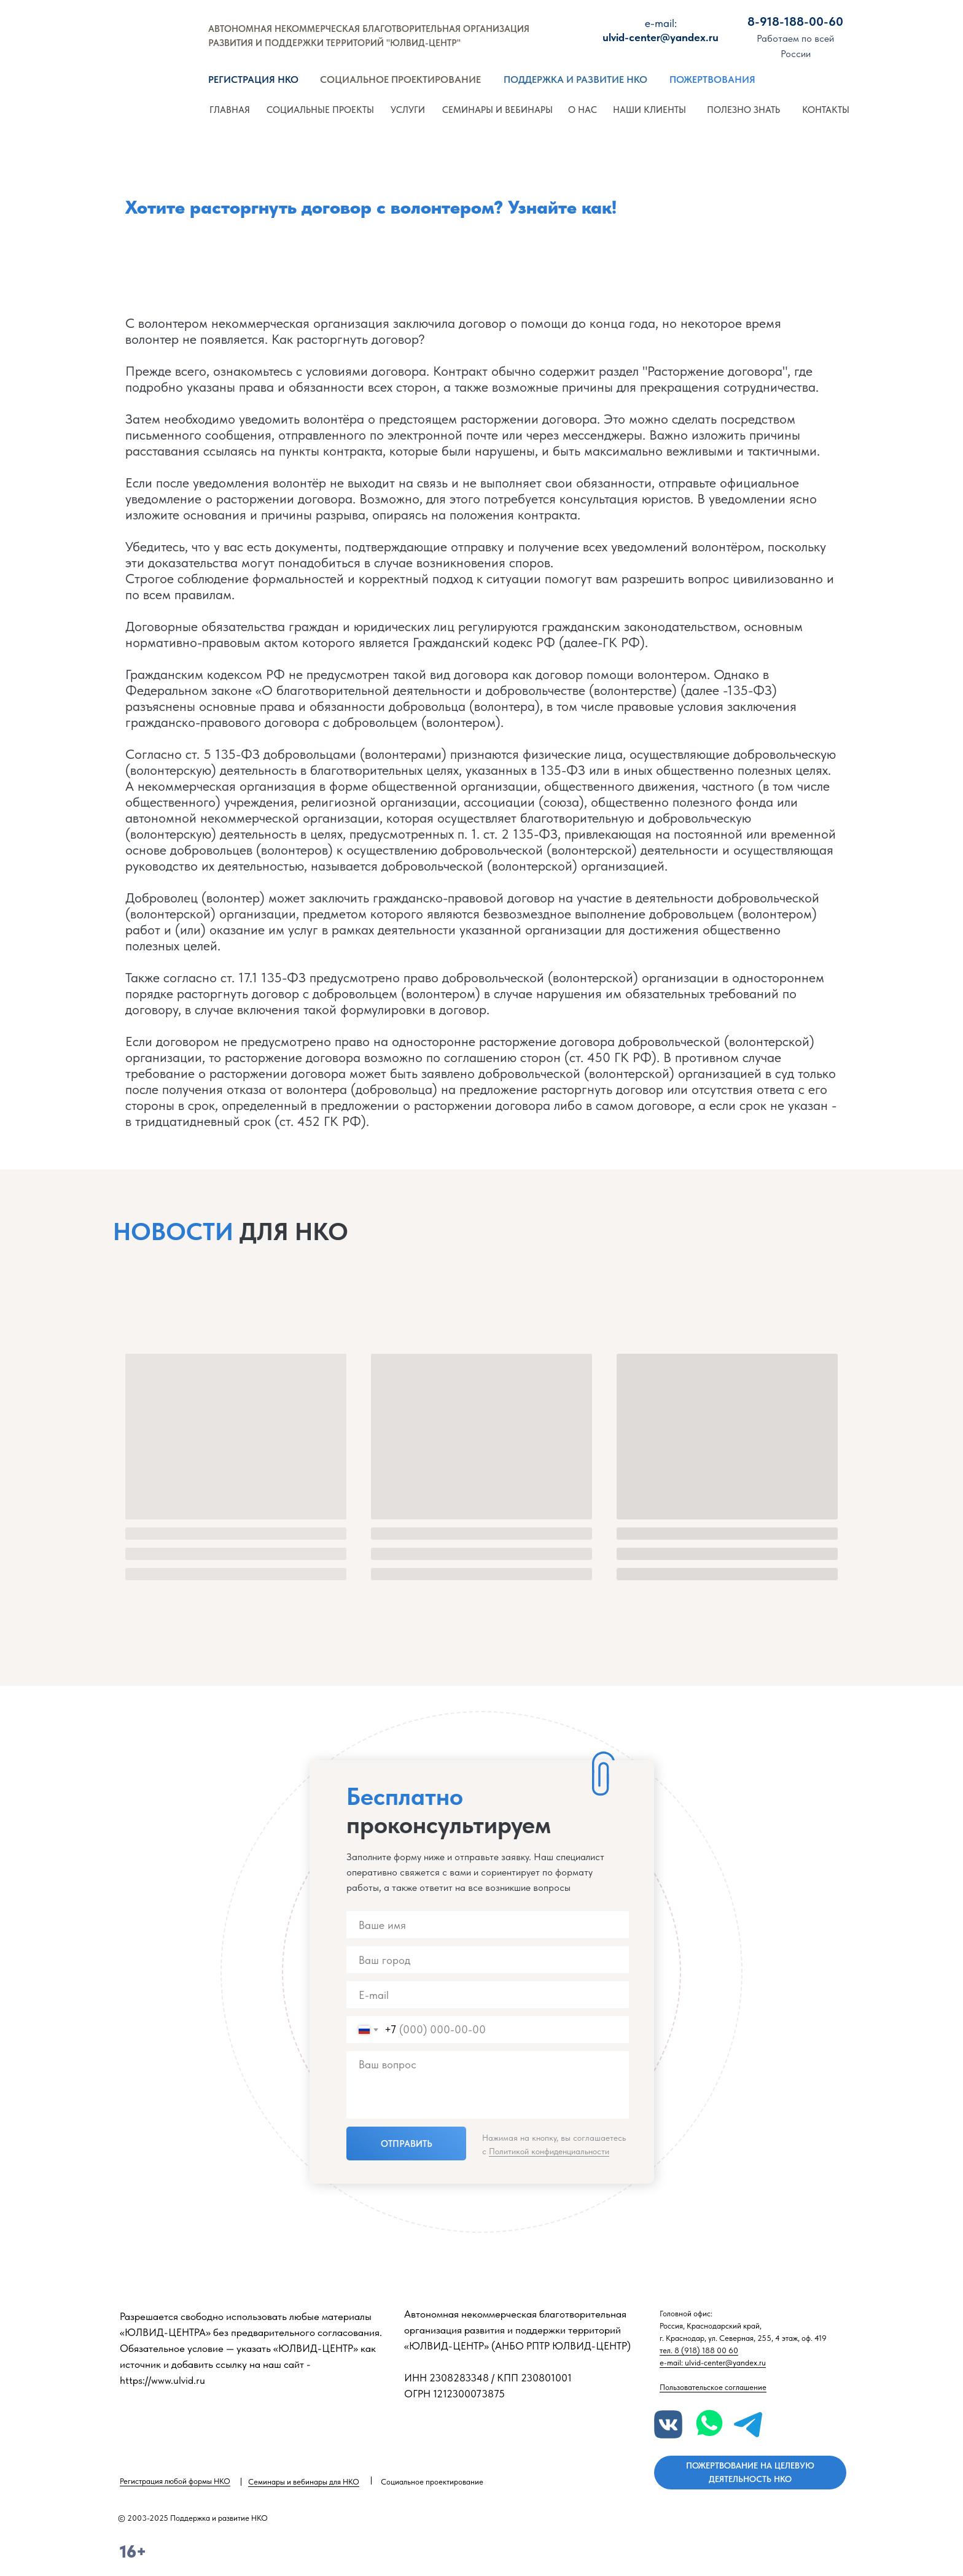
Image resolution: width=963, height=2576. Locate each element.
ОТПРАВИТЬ (406, 2143)
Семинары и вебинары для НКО (303, 2481)
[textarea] (487, 2085)
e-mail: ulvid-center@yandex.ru (713, 2362)
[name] (487, 1924)
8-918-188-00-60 (795, 21)
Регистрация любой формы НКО (175, 2481)
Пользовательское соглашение (713, 2387)
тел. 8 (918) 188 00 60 (699, 2350)
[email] (487, 1994)
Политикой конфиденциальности (549, 2151)
